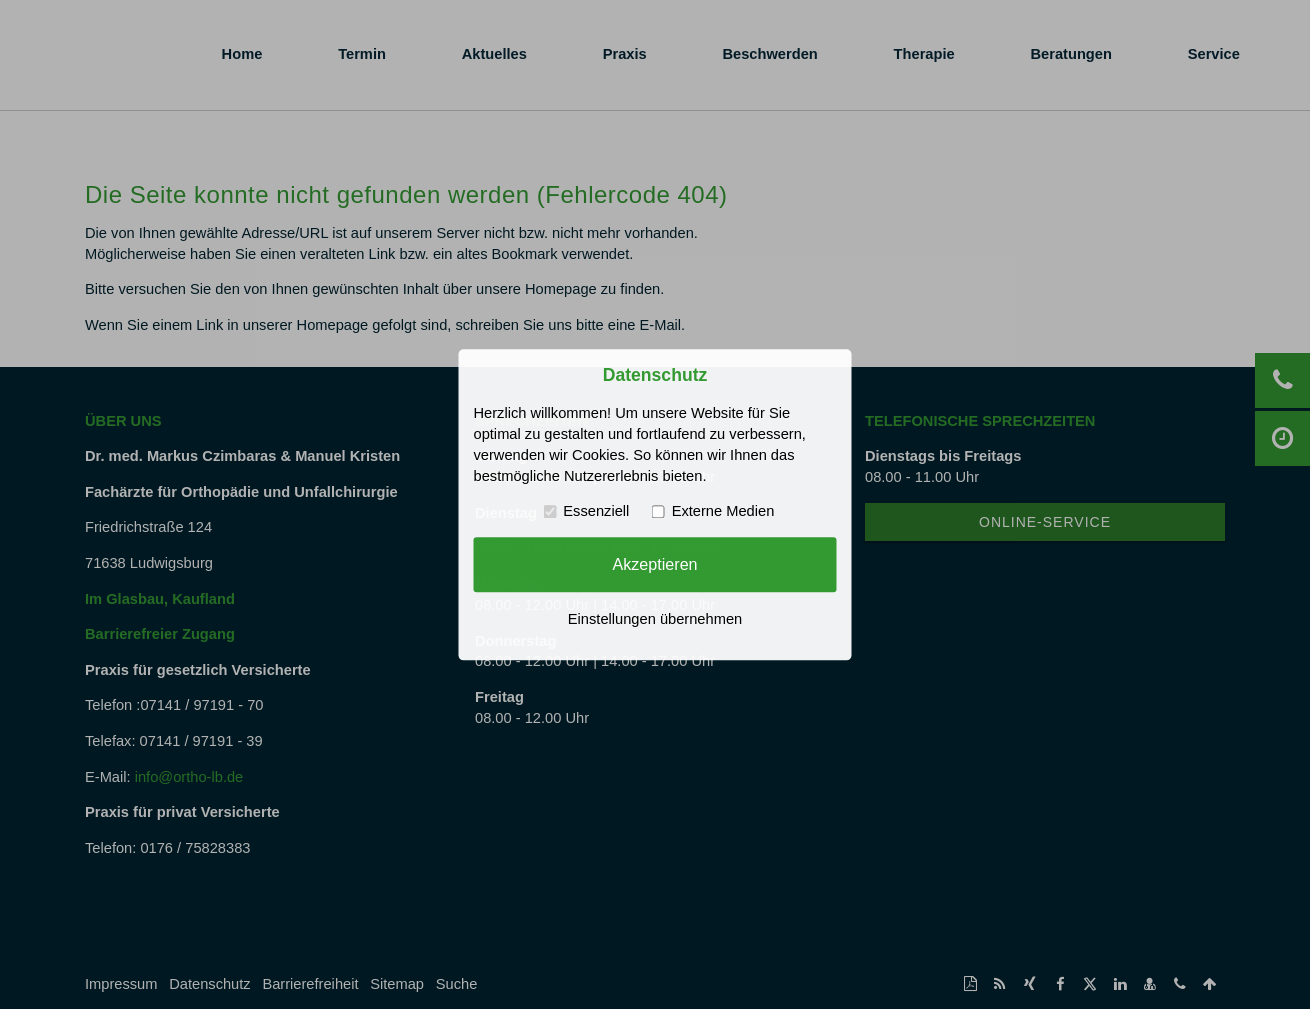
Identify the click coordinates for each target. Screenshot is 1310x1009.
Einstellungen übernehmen (655, 619)
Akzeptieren (654, 564)
